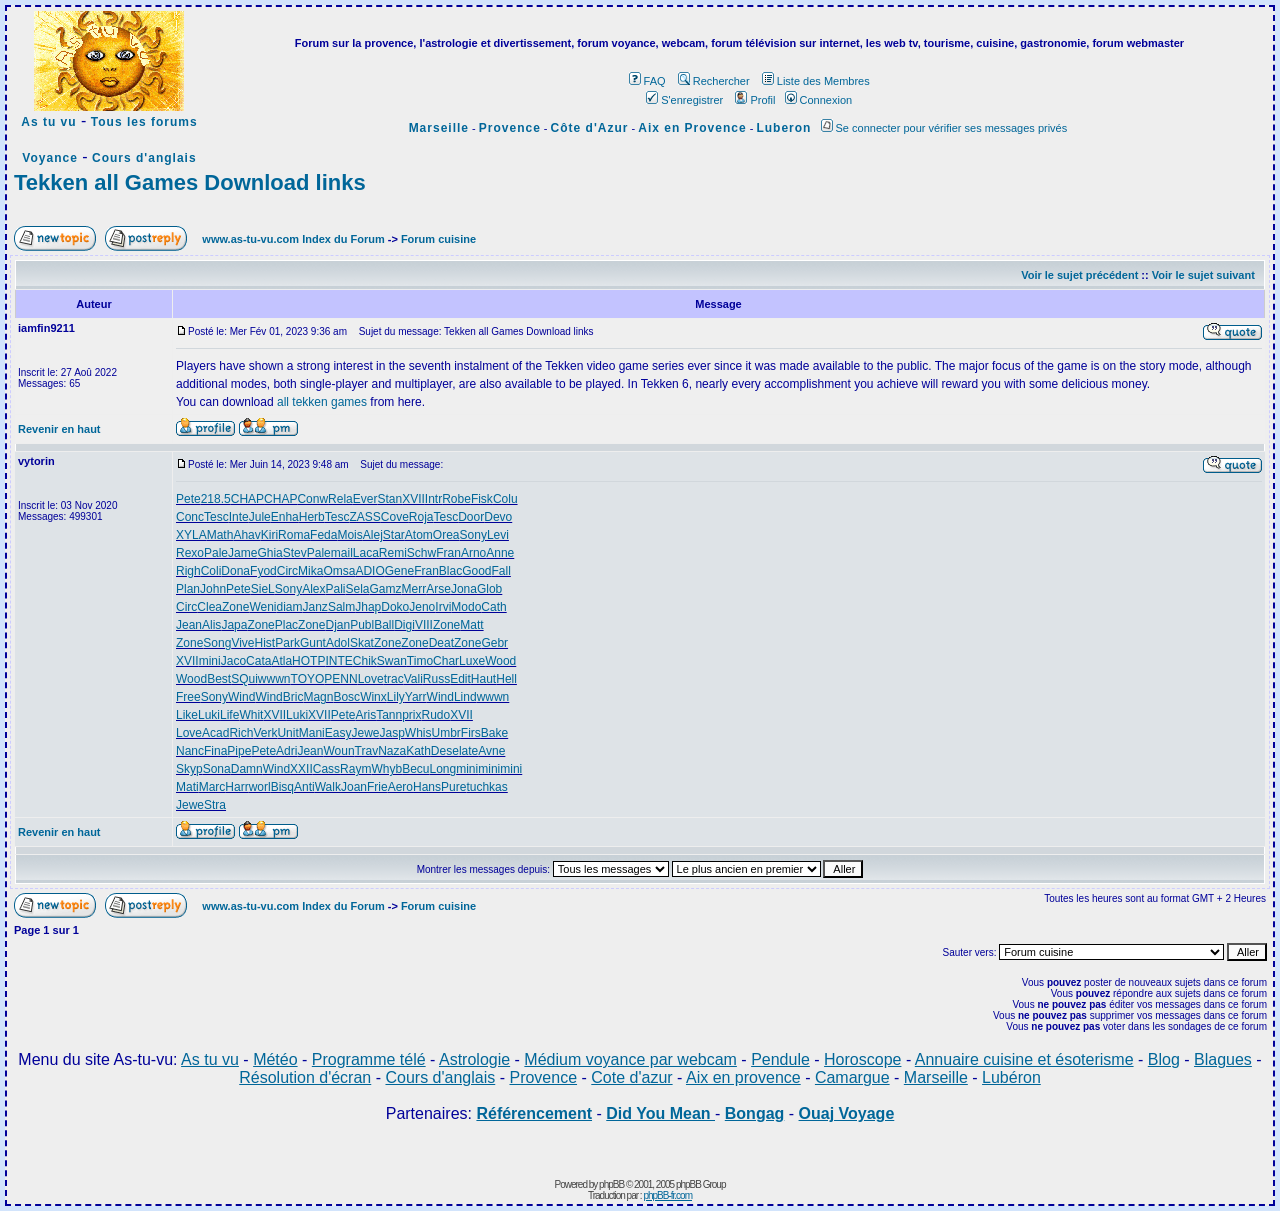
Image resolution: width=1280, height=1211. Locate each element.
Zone (235, 607)
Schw (421, 553)
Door (471, 517)
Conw (312, 499)
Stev (295, 553)
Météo (275, 1059)
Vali (413, 679)
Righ (188, 571)
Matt (471, 625)
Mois (349, 535)
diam (290, 607)
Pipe (239, 751)
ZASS (364, 517)
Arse (438, 589)
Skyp (189, 769)
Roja (421, 517)
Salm (341, 607)
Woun (338, 751)
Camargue (852, 1077)
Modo (466, 607)
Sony (473, 535)
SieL (263, 589)
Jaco (233, 661)
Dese (445, 751)
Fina (215, 751)
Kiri (269, 535)
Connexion (819, 100)
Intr (433, 499)
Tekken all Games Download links (190, 182)
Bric (293, 697)
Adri (286, 751)
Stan (389, 499)
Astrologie (474, 1059)
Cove (395, 517)
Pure (453, 787)
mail (342, 553)
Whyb (386, 769)
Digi (404, 625)
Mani (312, 733)
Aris (365, 715)
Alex (313, 589)
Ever (365, 499)
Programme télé (369, 1059)
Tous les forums (144, 122)
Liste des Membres (816, 81)
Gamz (386, 589)
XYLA (191, 535)
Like (187, 715)
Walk (328, 787)
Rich (241, 733)
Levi (498, 535)
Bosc (346, 697)
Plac (286, 625)
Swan (392, 661)
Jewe (365, 733)
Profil (755, 100)
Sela (358, 589)
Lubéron (1011, 1077)
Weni (262, 607)
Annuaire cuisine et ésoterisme (1024, 1059)
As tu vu (48, 122)
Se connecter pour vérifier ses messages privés (944, 128)
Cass (326, 769)
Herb (312, 517)
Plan (188, 589)
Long (443, 769)
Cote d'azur (631, 1077)
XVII (413, 499)
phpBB (611, 1184)
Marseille (439, 128)
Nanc (190, 751)
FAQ (647, 81)
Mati (187, 787)
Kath (418, 751)
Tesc (216, 517)
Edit (460, 679)
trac (394, 679)
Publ (362, 625)
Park (287, 643)
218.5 (216, 499)
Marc (212, 787)
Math (220, 535)
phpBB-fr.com (667, 1195)
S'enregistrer (684, 100)
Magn (318, 697)
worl (260, 787)
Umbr (446, 733)
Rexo (190, 553)
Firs (471, 733)
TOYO (308, 679)
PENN (340, 679)
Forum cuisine (438, 239)
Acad (215, 733)
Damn (247, 769)
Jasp (391, 733)
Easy (338, 733)
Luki (209, 715)
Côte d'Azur (590, 128)
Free (188, 697)
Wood (500, 661)
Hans (427, 787)
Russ (436, 679)
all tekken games (322, 402)
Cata (258, 661)
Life (229, 715)
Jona (464, 589)
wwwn (274, 679)
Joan (354, 787)
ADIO (369, 571)
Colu (505, 499)
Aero (400, 787)
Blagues (1223, 1059)
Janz (315, 607)
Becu (415, 769)
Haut (483, 679)
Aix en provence (743, 1077)
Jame (242, 553)
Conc (190, 517)
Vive (242, 643)
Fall (501, 571)
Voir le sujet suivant (1203, 275)
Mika (310, 571)
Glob (489, 589)
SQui (244, 679)
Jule (260, 517)
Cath (493, 607)
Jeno (422, 607)
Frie (377, 787)
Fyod (263, 571)
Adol (338, 643)
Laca (366, 553)
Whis (418, 733)
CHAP (247, 499)
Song (217, 643)
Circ (287, 571)
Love (371, 679)
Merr (414, 589)
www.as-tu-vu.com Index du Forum (293, 239)
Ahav (246, 535)
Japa (234, 625)
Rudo (436, 715)
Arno (473, 553)
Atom (419, 535)
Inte (239, 517)
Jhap (368, 607)
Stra (215, 805)
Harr (236, 787)
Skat (362, 643)
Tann (389, 715)
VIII (424, 625)
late (468, 751)
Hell (506, 679)
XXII (301, 769)
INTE (338, 661)
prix (411, 715)
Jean (189, 625)
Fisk (482, 499)
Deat (441, 643)
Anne (500, 553)
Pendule (780, 1059)
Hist (265, 643)
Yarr (416, 697)
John (213, 589)
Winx (373, 697)
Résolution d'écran (305, 1077)
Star (394, 535)
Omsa (339, 571)
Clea (209, 607)
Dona (235, 571)
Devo (498, 517)
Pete (188, 499)
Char (446, 661)
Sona (217, 769)
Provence (510, 128)
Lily (396, 697)
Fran (448, 553)
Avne (491, 751)
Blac (450, 571)
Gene (399, 571)
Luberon (783, 128)
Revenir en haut (59, 429)
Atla (281, 661)
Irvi (443, 607)
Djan (337, 625)
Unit (287, 733)
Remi (393, 553)
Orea (446, 535)
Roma (294, 535)
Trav (367, 751)
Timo (420, 661)
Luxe (472, 661)
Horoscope (862, 1059)
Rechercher (714, 81)
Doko (395, 607)
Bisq (282, 787)
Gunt (313, 643)
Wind (241, 697)
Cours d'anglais (144, 158)
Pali (335, 589)
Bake (494, 733)
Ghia (269, 553)
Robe (456, 499)
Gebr (494, 643)
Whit (251, 715)
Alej (373, 535)
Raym (355, 769)
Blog (1164, 1059)
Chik (365, 661)
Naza (392, 751)
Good (476, 571)
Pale (216, 553)
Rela (340, 499)
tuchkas (486, 787)
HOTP (308, 661)
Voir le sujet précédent (1079, 275)
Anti (304, 787)
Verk (265, 733)
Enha (285, 517)
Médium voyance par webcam (630, 1059)
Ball (384, 625)
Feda (323, 535)
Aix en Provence (692, 128)
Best (219, 679)
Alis (211, 625)
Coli (211, 571)
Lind (465, 697)
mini (210, 661)
